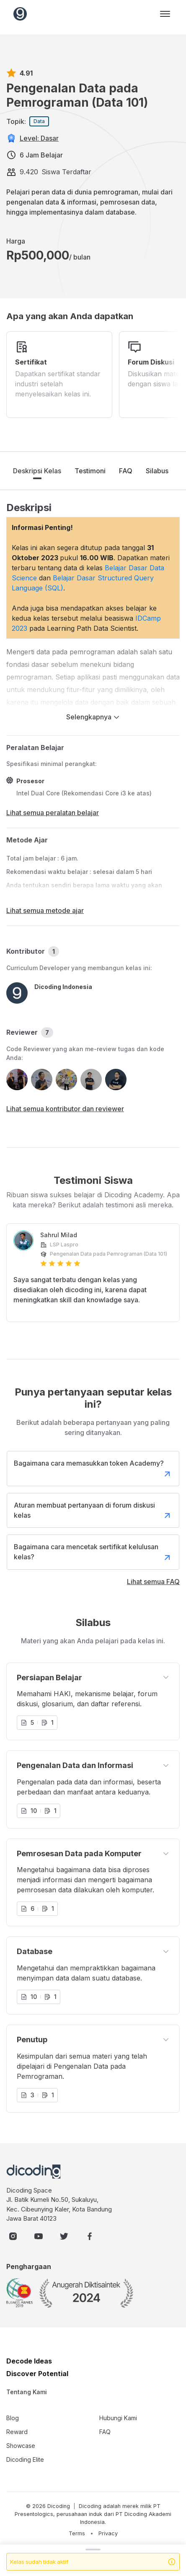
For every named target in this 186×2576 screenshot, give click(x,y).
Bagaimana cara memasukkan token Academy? (93, 1469)
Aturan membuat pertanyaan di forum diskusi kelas (93, 1511)
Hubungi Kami (118, 2417)
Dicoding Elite (25, 2459)
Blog (12, 2417)
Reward (17, 2431)
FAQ (125, 471)
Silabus (157, 471)
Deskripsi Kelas (37, 471)
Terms (77, 2533)
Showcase (20, 2445)
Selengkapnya (93, 717)
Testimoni (90, 471)
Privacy (108, 2533)
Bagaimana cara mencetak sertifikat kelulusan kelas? (93, 1552)
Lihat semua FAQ (153, 1581)
